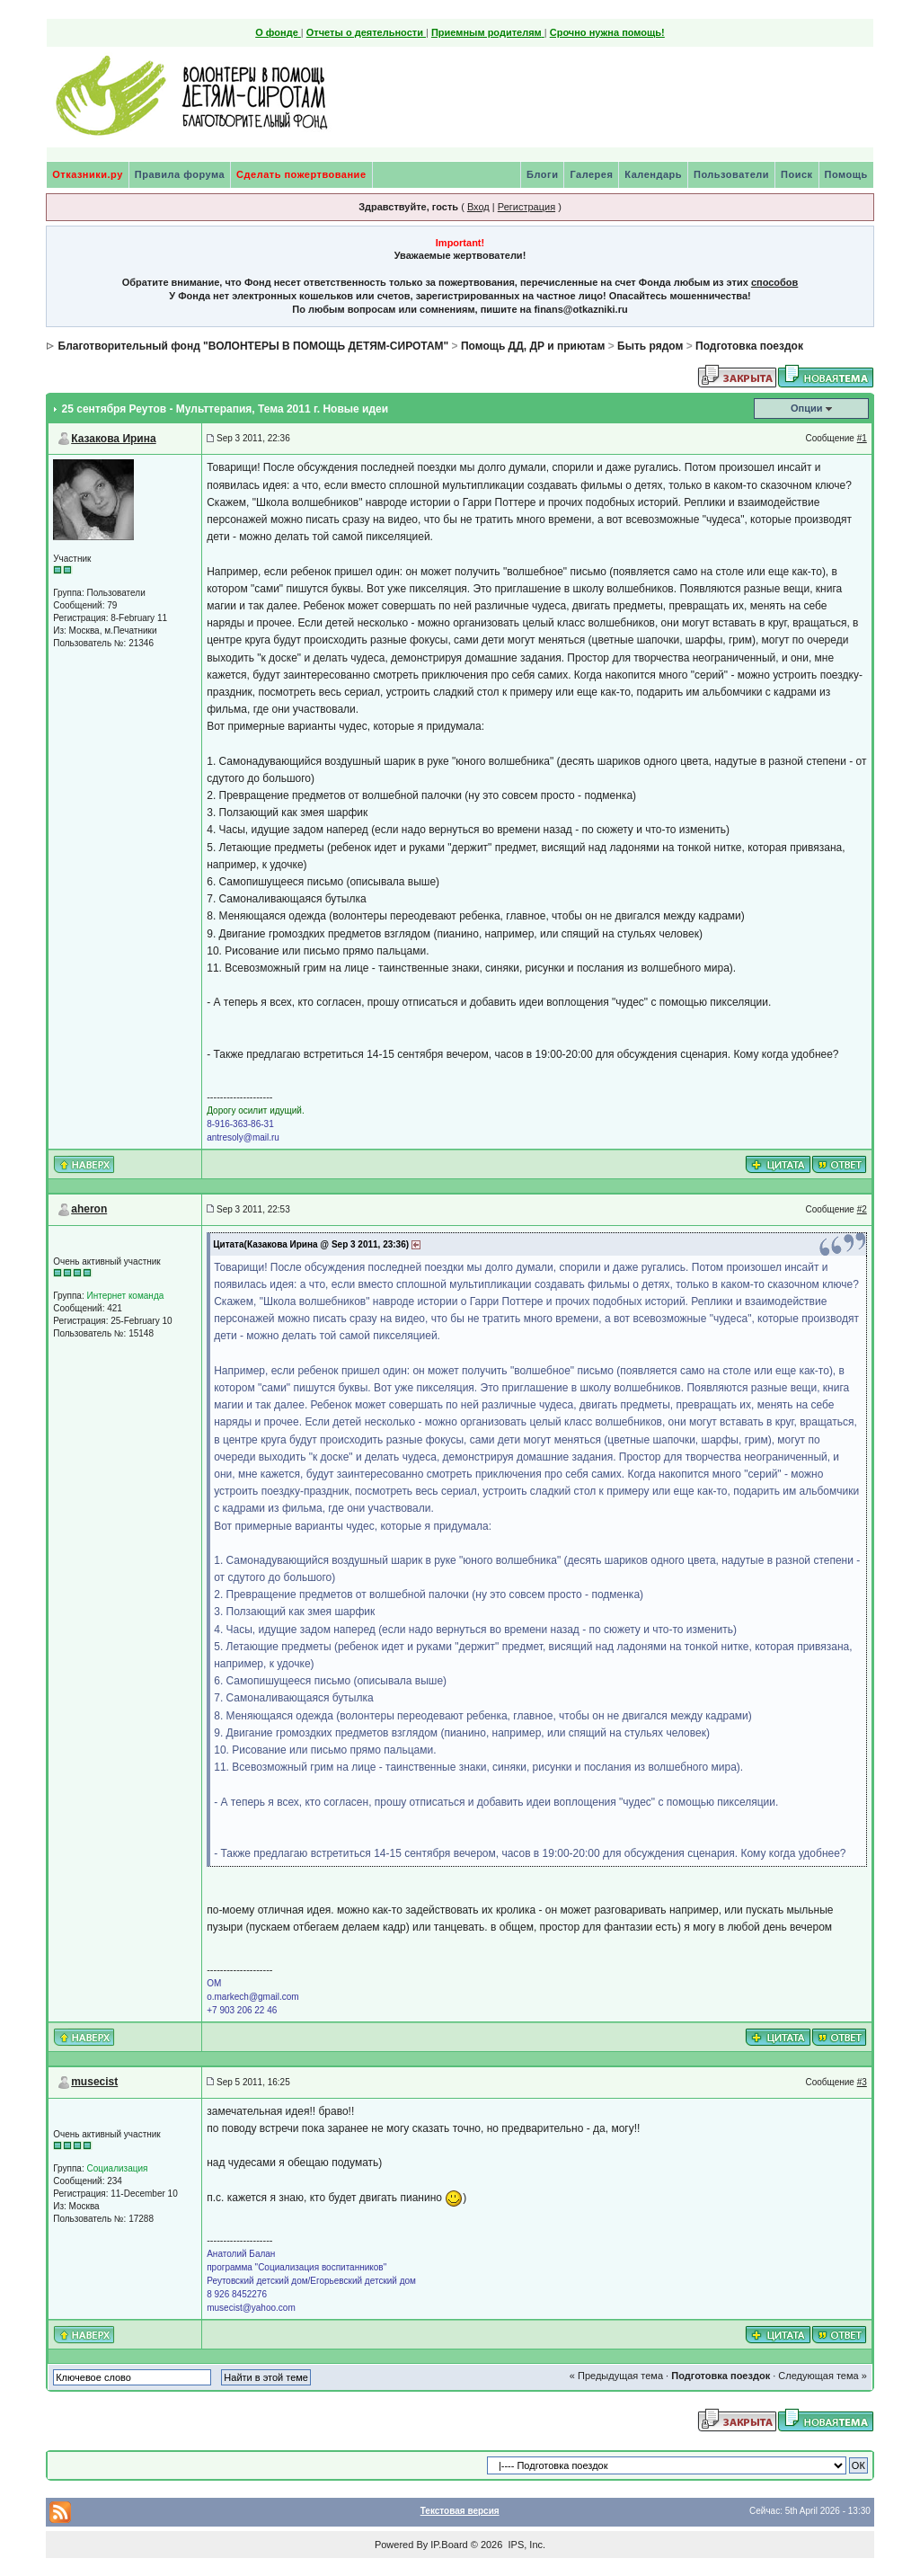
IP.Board (448, 2544)
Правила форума (180, 174)
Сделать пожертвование (301, 174)
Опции (807, 408)
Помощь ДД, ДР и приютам (533, 346)
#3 (862, 2082)
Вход (478, 206)
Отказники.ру (87, 174)
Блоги (542, 174)
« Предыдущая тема (616, 2375)
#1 (862, 438)
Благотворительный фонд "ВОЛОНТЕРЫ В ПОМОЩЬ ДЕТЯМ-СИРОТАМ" (253, 346)
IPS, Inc (525, 2544)
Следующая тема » (822, 2375)
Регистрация (526, 206)
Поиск (797, 174)
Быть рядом (650, 346)
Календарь (653, 174)
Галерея (591, 174)
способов (774, 282)
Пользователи (731, 174)
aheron (89, 1209)
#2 (862, 1209)
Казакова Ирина (113, 438)
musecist (94, 2081)
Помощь (846, 174)
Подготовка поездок (749, 346)
